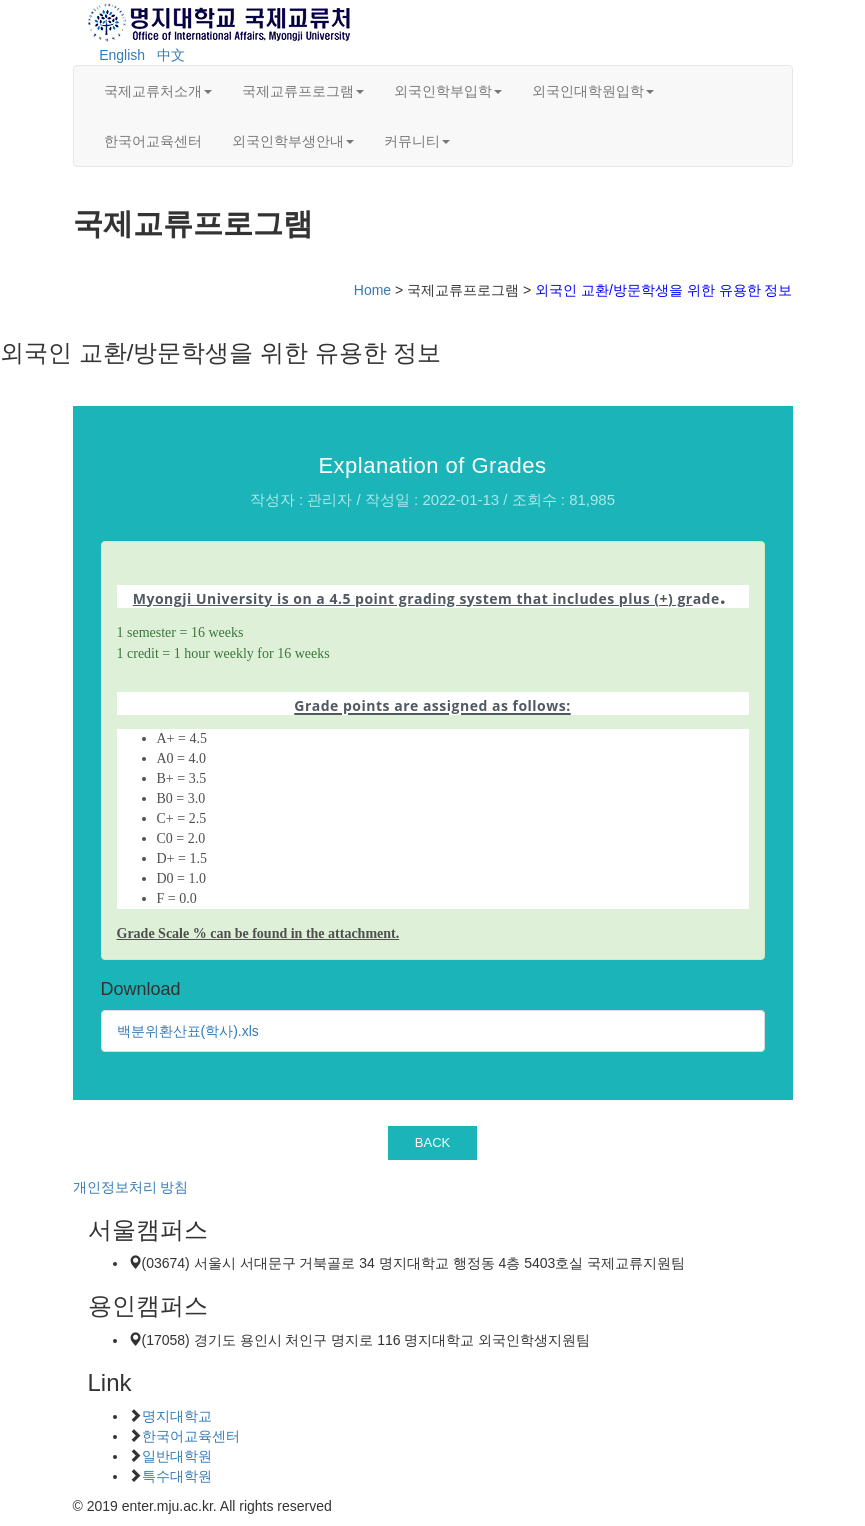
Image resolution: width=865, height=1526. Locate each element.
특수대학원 (177, 1476)
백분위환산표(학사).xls (188, 1031)
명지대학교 (177, 1416)
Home (372, 290)
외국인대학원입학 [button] (593, 91)
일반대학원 (177, 1456)
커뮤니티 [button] (417, 141)
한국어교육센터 (153, 141)
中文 (171, 55)
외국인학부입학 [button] (448, 91)
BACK (433, 1142)
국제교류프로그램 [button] (303, 91)
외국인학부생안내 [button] (293, 141)
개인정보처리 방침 (131, 1187)
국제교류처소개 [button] (158, 91)
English (122, 55)
